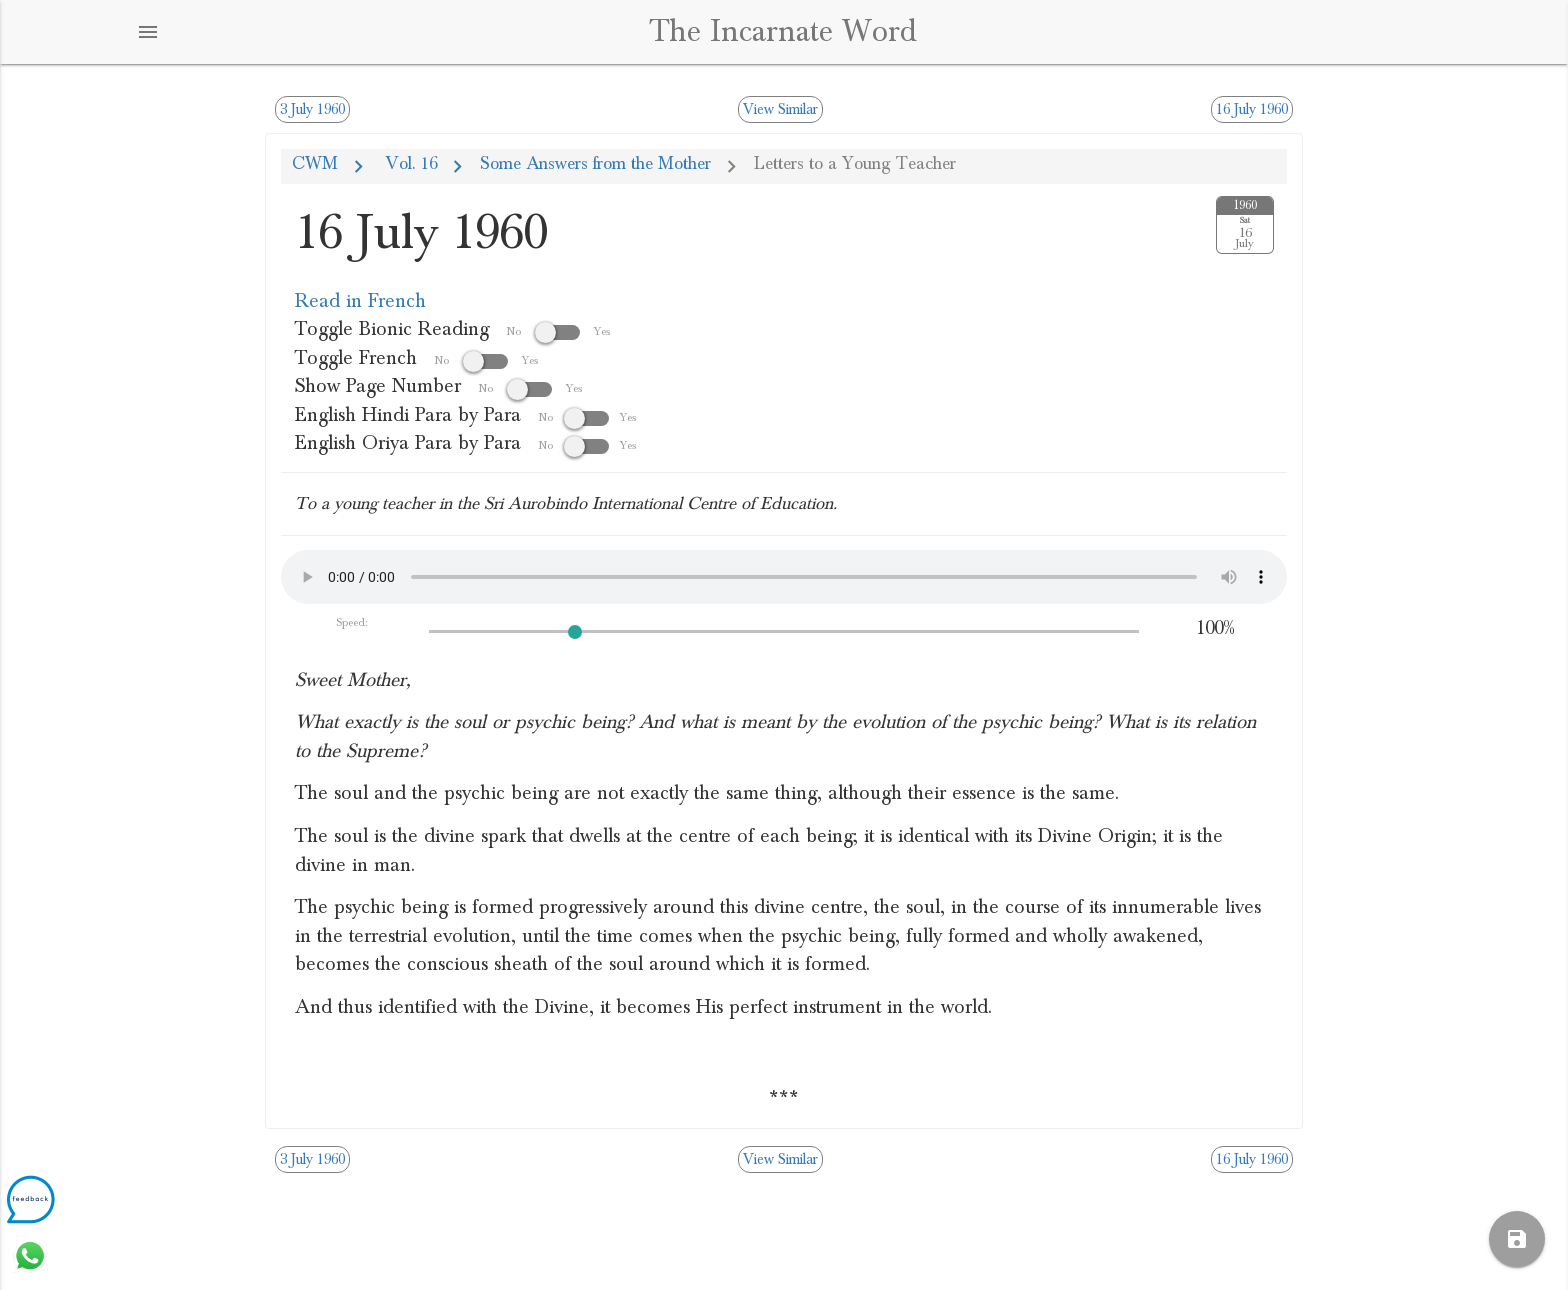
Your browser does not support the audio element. (784, 577)
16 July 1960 (1252, 109)
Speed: (352, 622)
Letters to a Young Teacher (855, 163)
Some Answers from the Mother (595, 163)
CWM (315, 163)
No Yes (558, 331)
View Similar (780, 109)
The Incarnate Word (783, 31)
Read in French (360, 301)
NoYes (587, 417)
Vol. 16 (409, 163)
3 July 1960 (312, 109)
